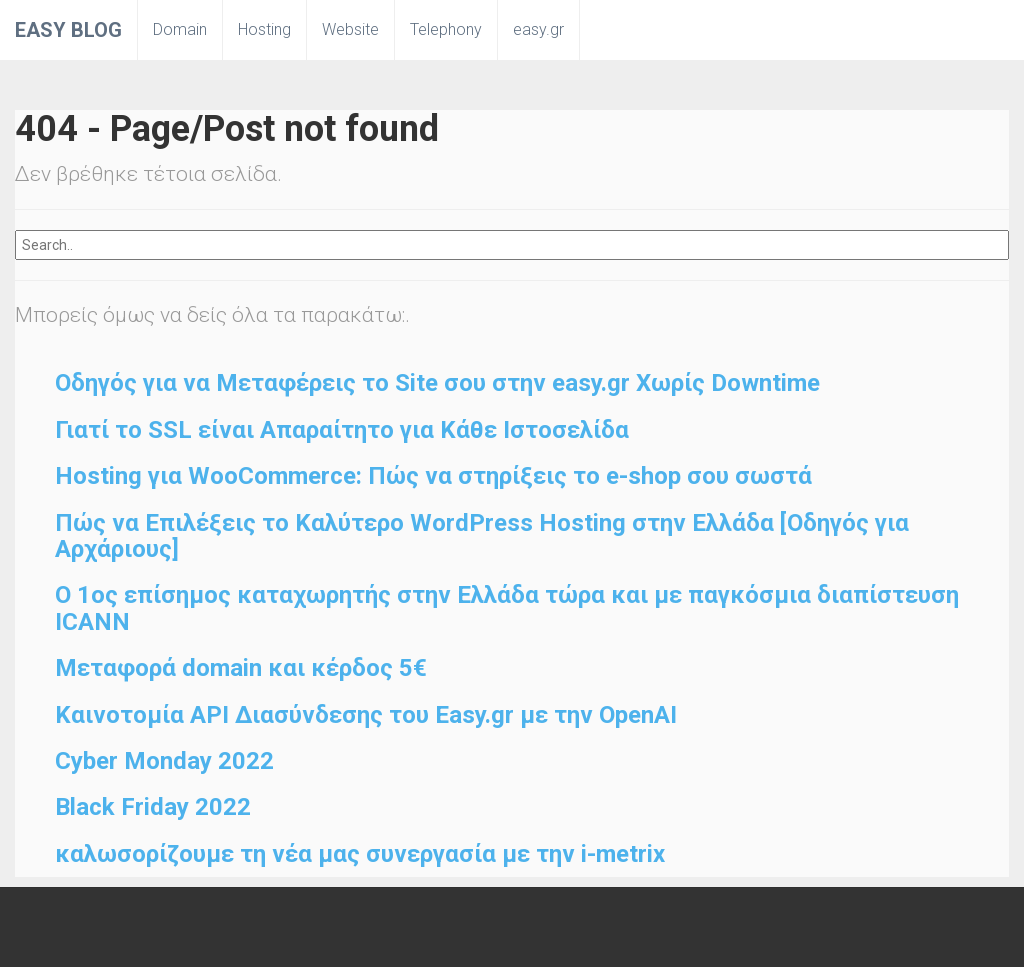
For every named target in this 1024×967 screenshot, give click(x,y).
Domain (180, 29)
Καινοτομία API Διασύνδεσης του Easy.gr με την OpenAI (366, 715)
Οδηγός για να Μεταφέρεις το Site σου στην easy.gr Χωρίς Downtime (437, 383)
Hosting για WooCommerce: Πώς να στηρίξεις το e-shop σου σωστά (433, 476)
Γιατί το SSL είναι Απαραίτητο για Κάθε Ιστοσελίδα (342, 430)
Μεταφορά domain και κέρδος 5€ (241, 668)
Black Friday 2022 (153, 807)
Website (350, 29)
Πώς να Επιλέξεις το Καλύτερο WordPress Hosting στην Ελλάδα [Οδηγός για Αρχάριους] (482, 536)
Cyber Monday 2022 (164, 761)
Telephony (446, 29)
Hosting (264, 29)
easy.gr (538, 29)
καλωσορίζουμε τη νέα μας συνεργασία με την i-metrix (360, 854)
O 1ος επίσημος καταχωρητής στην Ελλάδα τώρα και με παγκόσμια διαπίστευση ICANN (507, 608)
